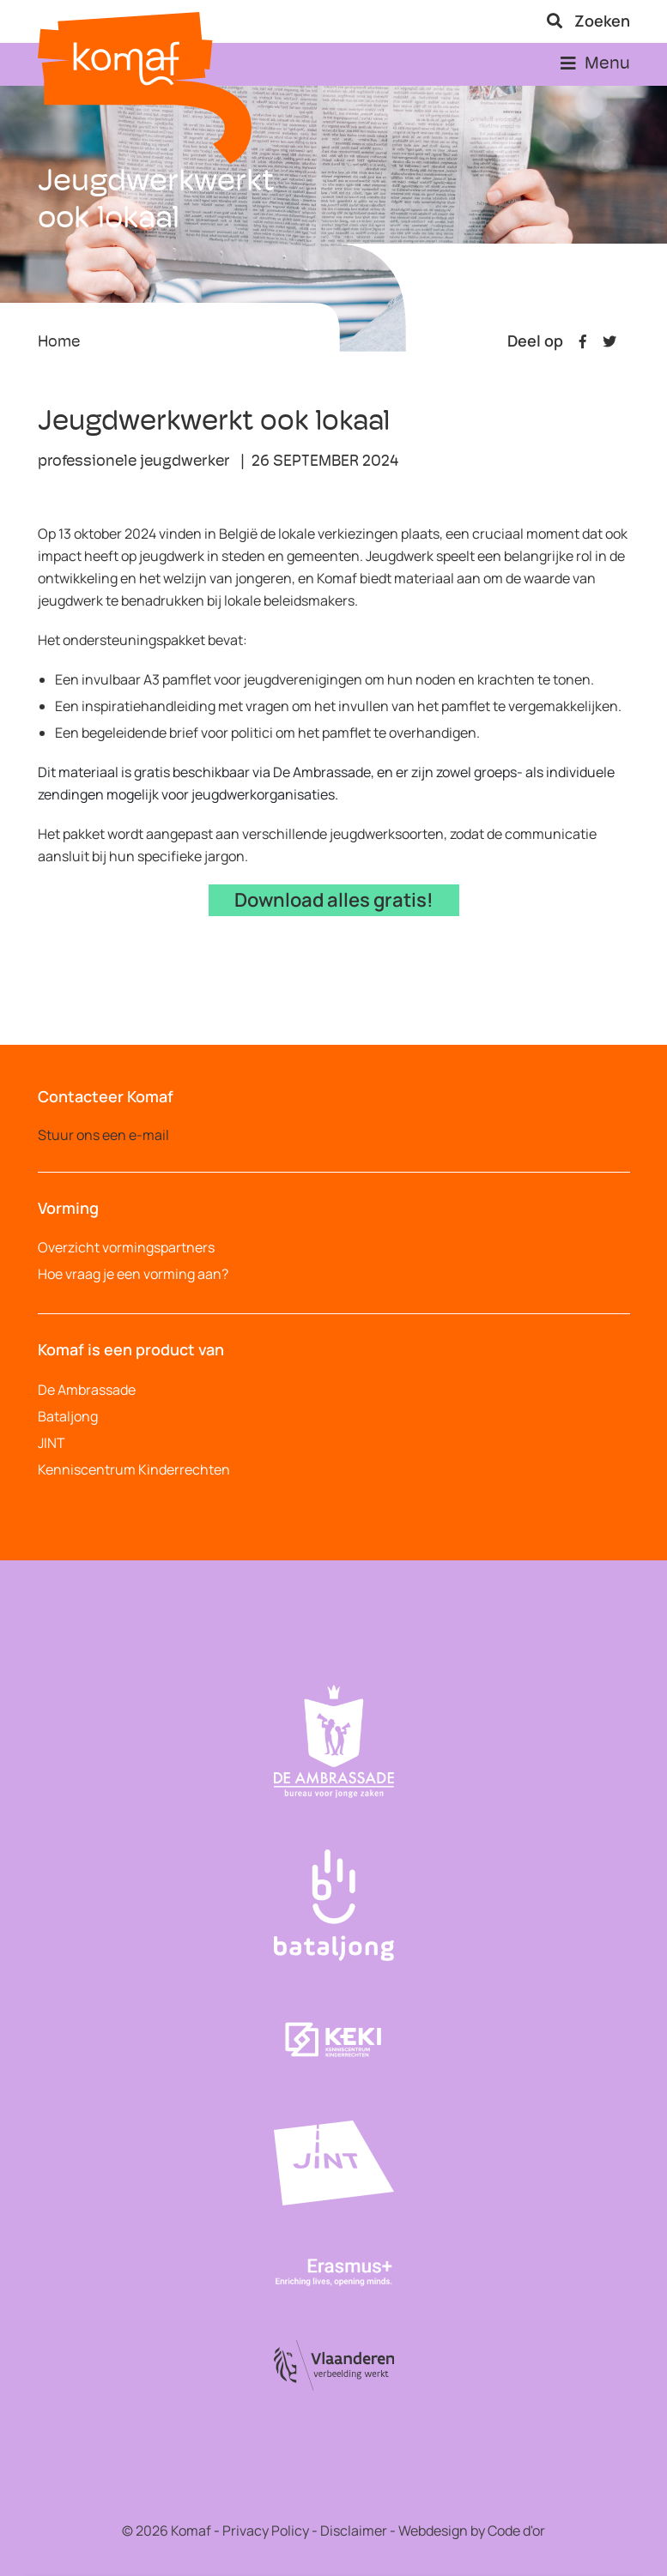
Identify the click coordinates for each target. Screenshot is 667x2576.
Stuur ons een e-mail (103, 1134)
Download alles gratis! (334, 900)
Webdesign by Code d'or (471, 2530)
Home (59, 343)
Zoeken (588, 20)
